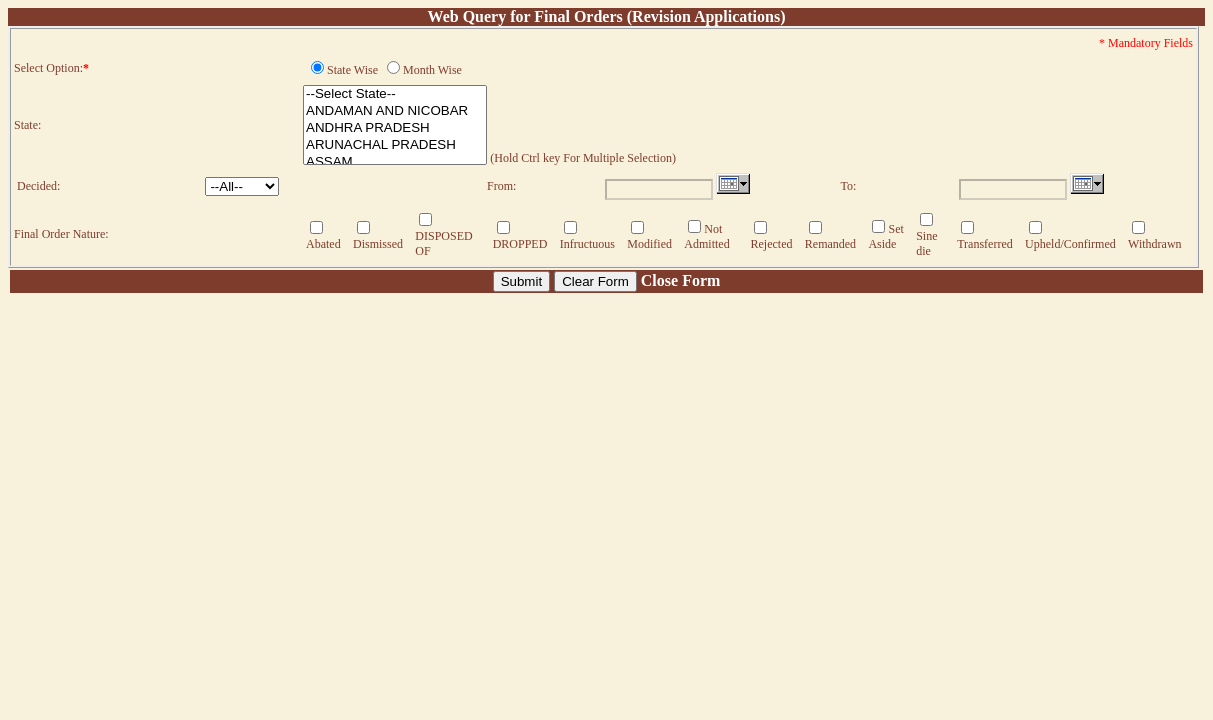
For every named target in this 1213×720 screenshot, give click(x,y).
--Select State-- (395, 94)
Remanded (830, 244)
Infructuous (587, 244)
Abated (323, 244)
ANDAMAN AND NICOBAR (395, 111)
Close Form (681, 280)
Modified (649, 244)
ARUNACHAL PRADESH (395, 145)
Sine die (926, 243)
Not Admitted (706, 236)
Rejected (771, 244)
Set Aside (885, 236)
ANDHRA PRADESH (395, 128)
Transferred (985, 244)
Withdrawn (1155, 244)
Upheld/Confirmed (1070, 244)
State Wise (352, 70)
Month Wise (432, 70)
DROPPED (520, 244)
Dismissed (378, 244)
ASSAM (395, 162)
